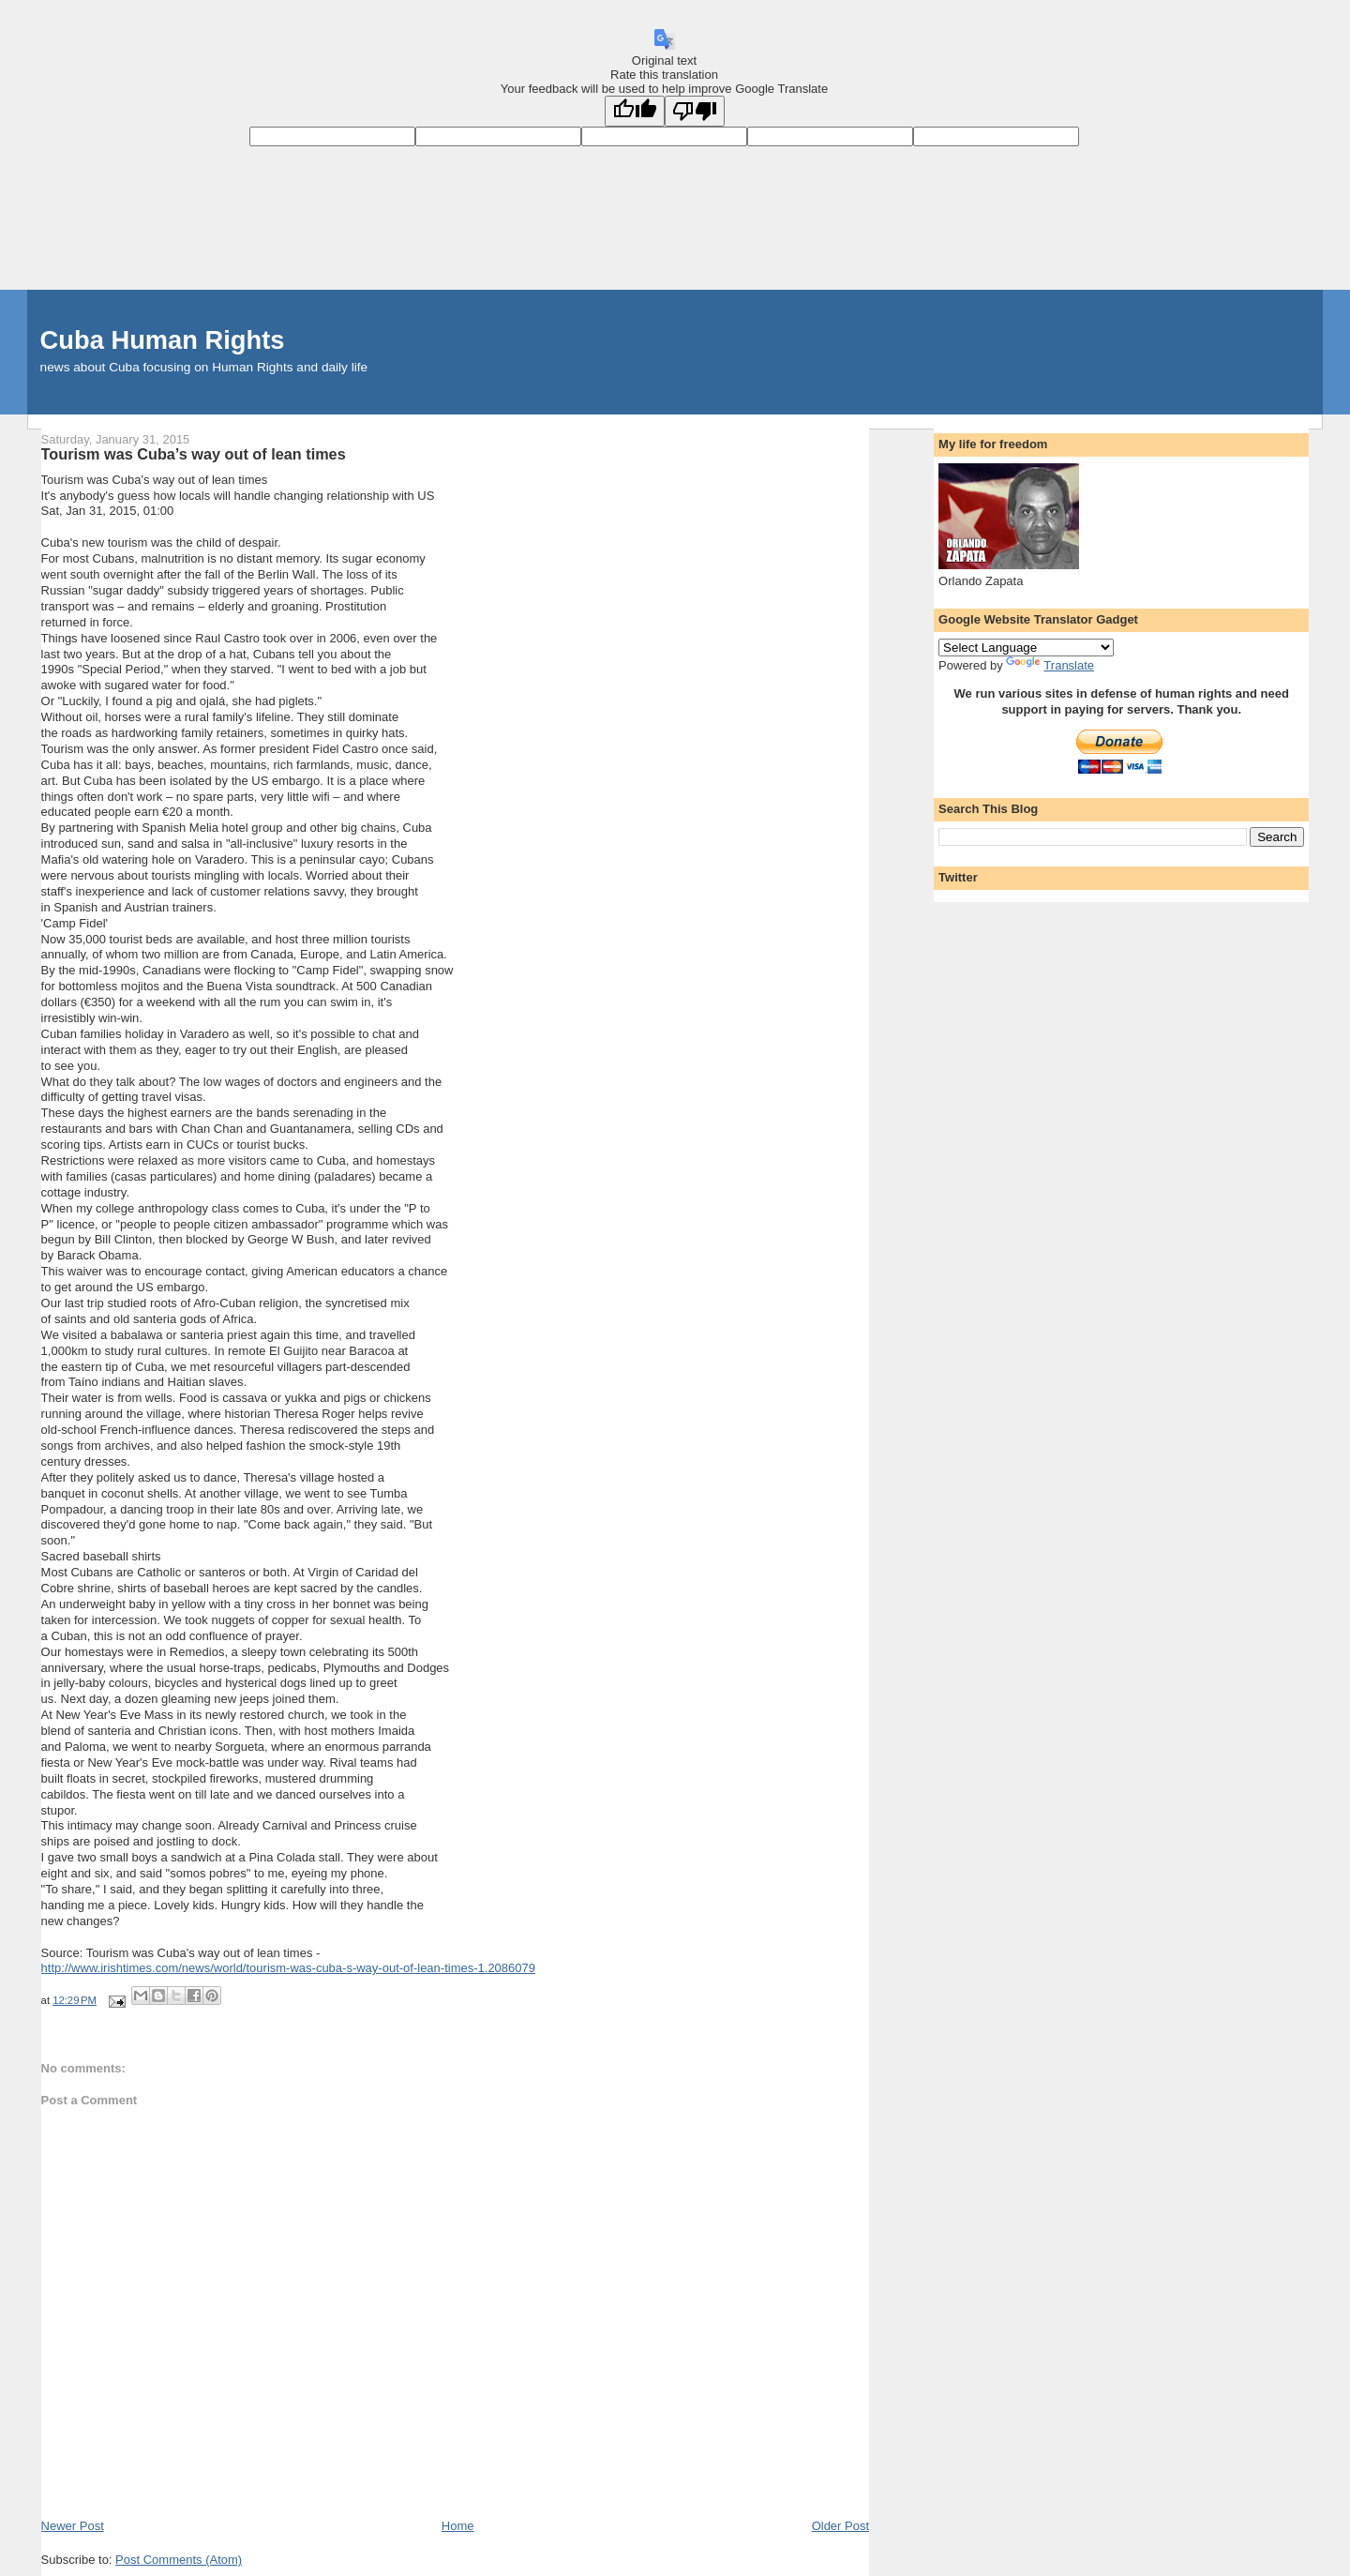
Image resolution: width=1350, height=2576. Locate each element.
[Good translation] (635, 111)
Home (458, 2526)
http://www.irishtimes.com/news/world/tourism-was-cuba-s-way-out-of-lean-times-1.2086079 (288, 1968)
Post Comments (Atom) (178, 2560)
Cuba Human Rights (162, 339)
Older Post (840, 2526)
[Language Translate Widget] (1026, 647)
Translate (1050, 665)
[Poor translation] (695, 111)
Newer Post (72, 2526)
